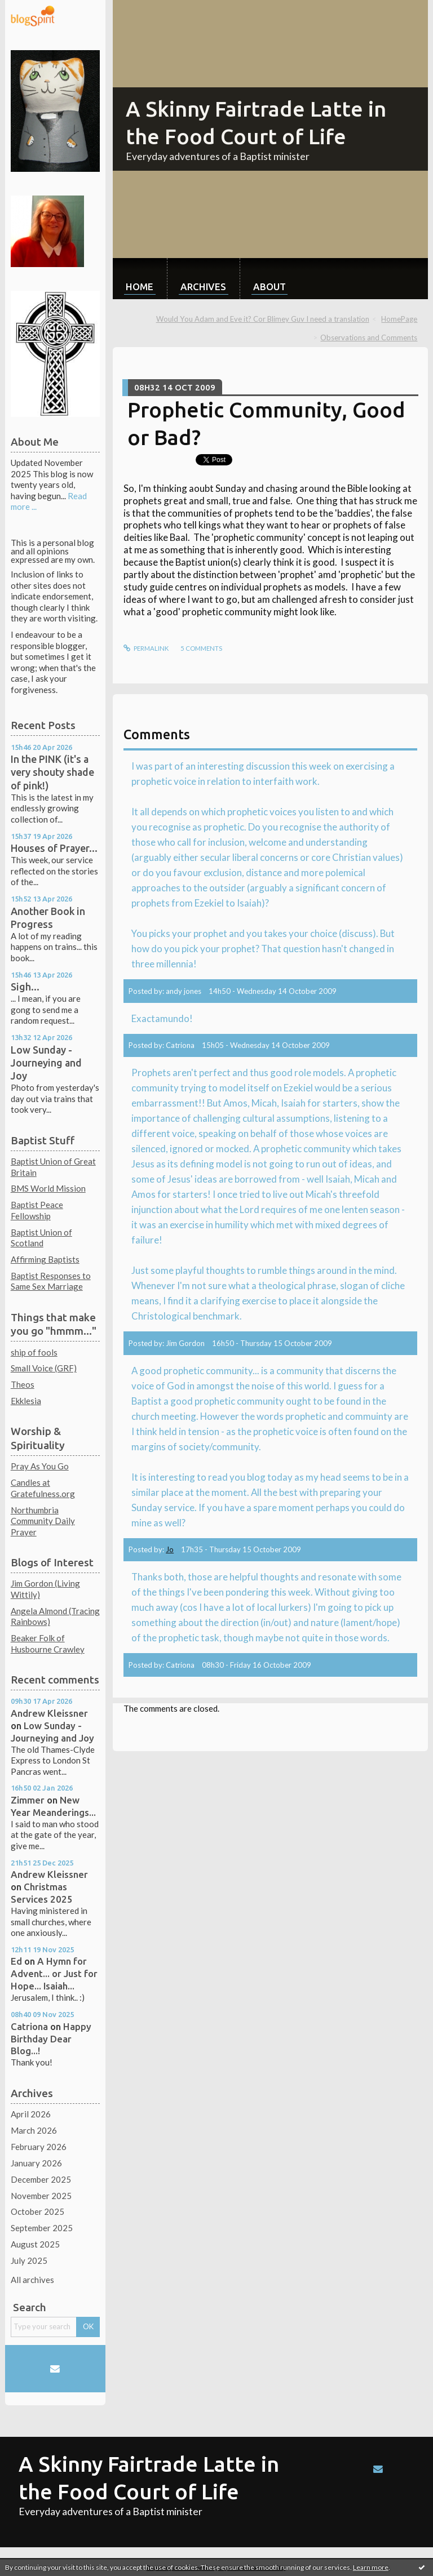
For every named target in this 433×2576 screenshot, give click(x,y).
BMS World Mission (48, 1188)
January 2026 (36, 2163)
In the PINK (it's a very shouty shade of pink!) (52, 771)
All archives (32, 2280)
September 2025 (42, 2228)
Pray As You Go (40, 1466)
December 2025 (41, 2179)
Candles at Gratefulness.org (43, 1488)
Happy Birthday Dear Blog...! (51, 2039)
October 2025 (37, 2211)
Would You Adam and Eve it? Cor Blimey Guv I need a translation (262, 318)
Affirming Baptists (45, 1259)
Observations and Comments (368, 337)
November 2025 (41, 2196)
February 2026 (39, 2147)
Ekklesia (26, 1401)
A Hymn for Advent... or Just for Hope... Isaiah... (54, 1973)
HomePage (399, 318)
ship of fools (34, 1352)
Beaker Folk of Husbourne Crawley (48, 1643)
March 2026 (34, 2130)
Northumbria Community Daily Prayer (43, 1521)
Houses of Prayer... (54, 848)
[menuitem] (140, 278)
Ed (16, 1961)
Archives (203, 286)
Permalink (146, 648)
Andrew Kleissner (49, 1713)
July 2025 (29, 2260)
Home (139, 286)
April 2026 (31, 2114)
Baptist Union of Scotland (41, 1238)
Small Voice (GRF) (44, 1368)
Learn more (370, 2567)
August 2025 (35, 2244)
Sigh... (25, 986)
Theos (22, 1384)
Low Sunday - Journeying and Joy (46, 1062)
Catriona (29, 2026)
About (269, 286)
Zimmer (28, 1800)
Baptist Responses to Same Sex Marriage (51, 1281)
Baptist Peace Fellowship (37, 1210)
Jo (170, 1549)
